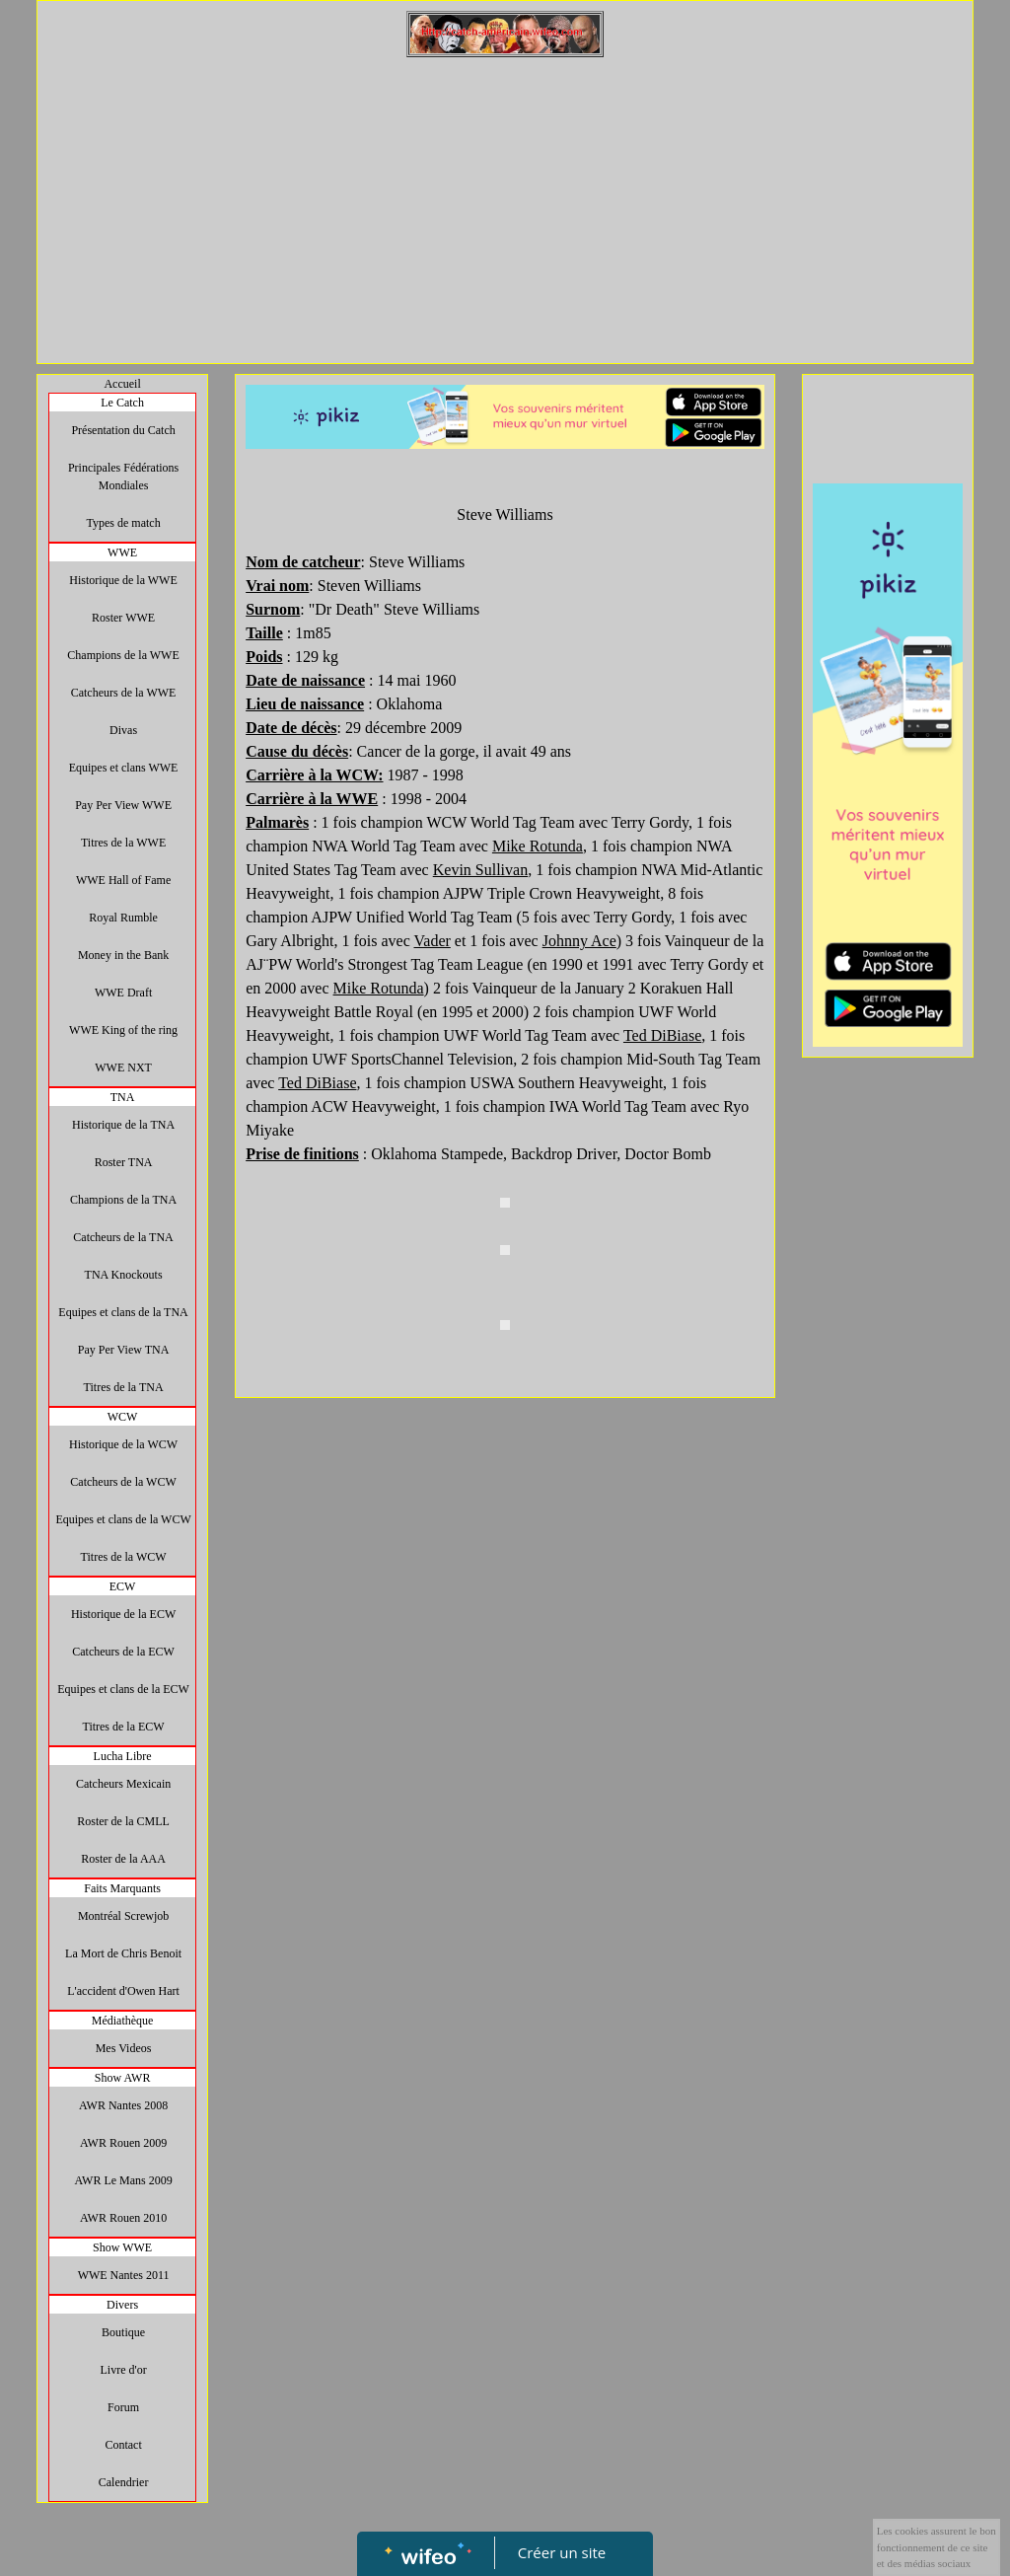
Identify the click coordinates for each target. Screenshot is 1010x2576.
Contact (123, 2445)
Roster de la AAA (123, 1859)
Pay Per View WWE (123, 805)
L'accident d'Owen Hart (123, 1991)
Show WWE (122, 2247)
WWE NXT (123, 1067)
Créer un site (562, 2552)
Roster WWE (123, 618)
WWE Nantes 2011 (124, 2275)
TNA (122, 1097)
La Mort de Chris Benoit (123, 1953)
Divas (123, 730)
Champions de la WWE (123, 655)
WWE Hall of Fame (123, 880)
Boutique (123, 2332)
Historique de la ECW (123, 1614)
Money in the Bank (123, 955)
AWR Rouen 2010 (123, 2218)
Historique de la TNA (123, 1125)
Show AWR (123, 2078)
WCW (123, 1417)
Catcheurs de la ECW (123, 1651)
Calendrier (124, 2482)
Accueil (122, 384)
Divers (122, 2305)
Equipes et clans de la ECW (123, 1689)
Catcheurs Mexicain (123, 1784)
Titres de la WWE (123, 842)
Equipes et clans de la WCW (122, 1519)
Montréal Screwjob (123, 1916)
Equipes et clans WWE (124, 767)
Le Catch (122, 402)
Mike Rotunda (537, 846)
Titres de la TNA (124, 1387)
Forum (123, 2407)
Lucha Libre (123, 1756)
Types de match (124, 523)
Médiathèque (123, 2020)
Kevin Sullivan (480, 869)
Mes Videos (124, 2048)
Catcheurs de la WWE (124, 692)
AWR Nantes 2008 (123, 2105)
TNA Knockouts (124, 1275)
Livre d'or (124, 2370)
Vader (432, 940)
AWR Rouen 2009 (123, 2143)
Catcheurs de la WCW (123, 1482)
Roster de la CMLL (123, 1821)
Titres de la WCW (124, 1557)
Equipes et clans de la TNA (122, 1312)
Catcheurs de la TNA (123, 1237)
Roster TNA (124, 1162)
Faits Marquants (122, 1888)
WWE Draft (123, 992)
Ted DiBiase (662, 1035)
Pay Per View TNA (124, 1350)
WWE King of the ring (123, 1030)
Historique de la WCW (123, 1444)
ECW (122, 1586)
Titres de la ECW (123, 1726)
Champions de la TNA (123, 1200)
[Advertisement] (505, 205)
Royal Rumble (123, 917)
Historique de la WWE (123, 580)
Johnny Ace (579, 940)
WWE (122, 552)
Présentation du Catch (123, 430)
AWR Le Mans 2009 (123, 2180)
